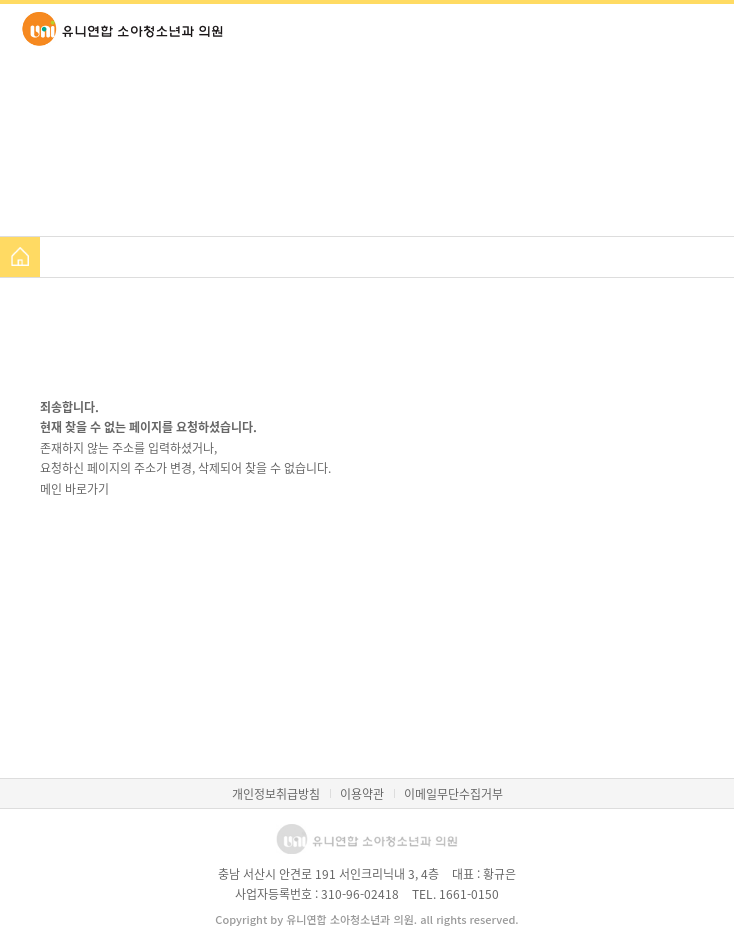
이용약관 (362, 794)
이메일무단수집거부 (453, 794)
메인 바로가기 (74, 489)
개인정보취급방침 (276, 794)
